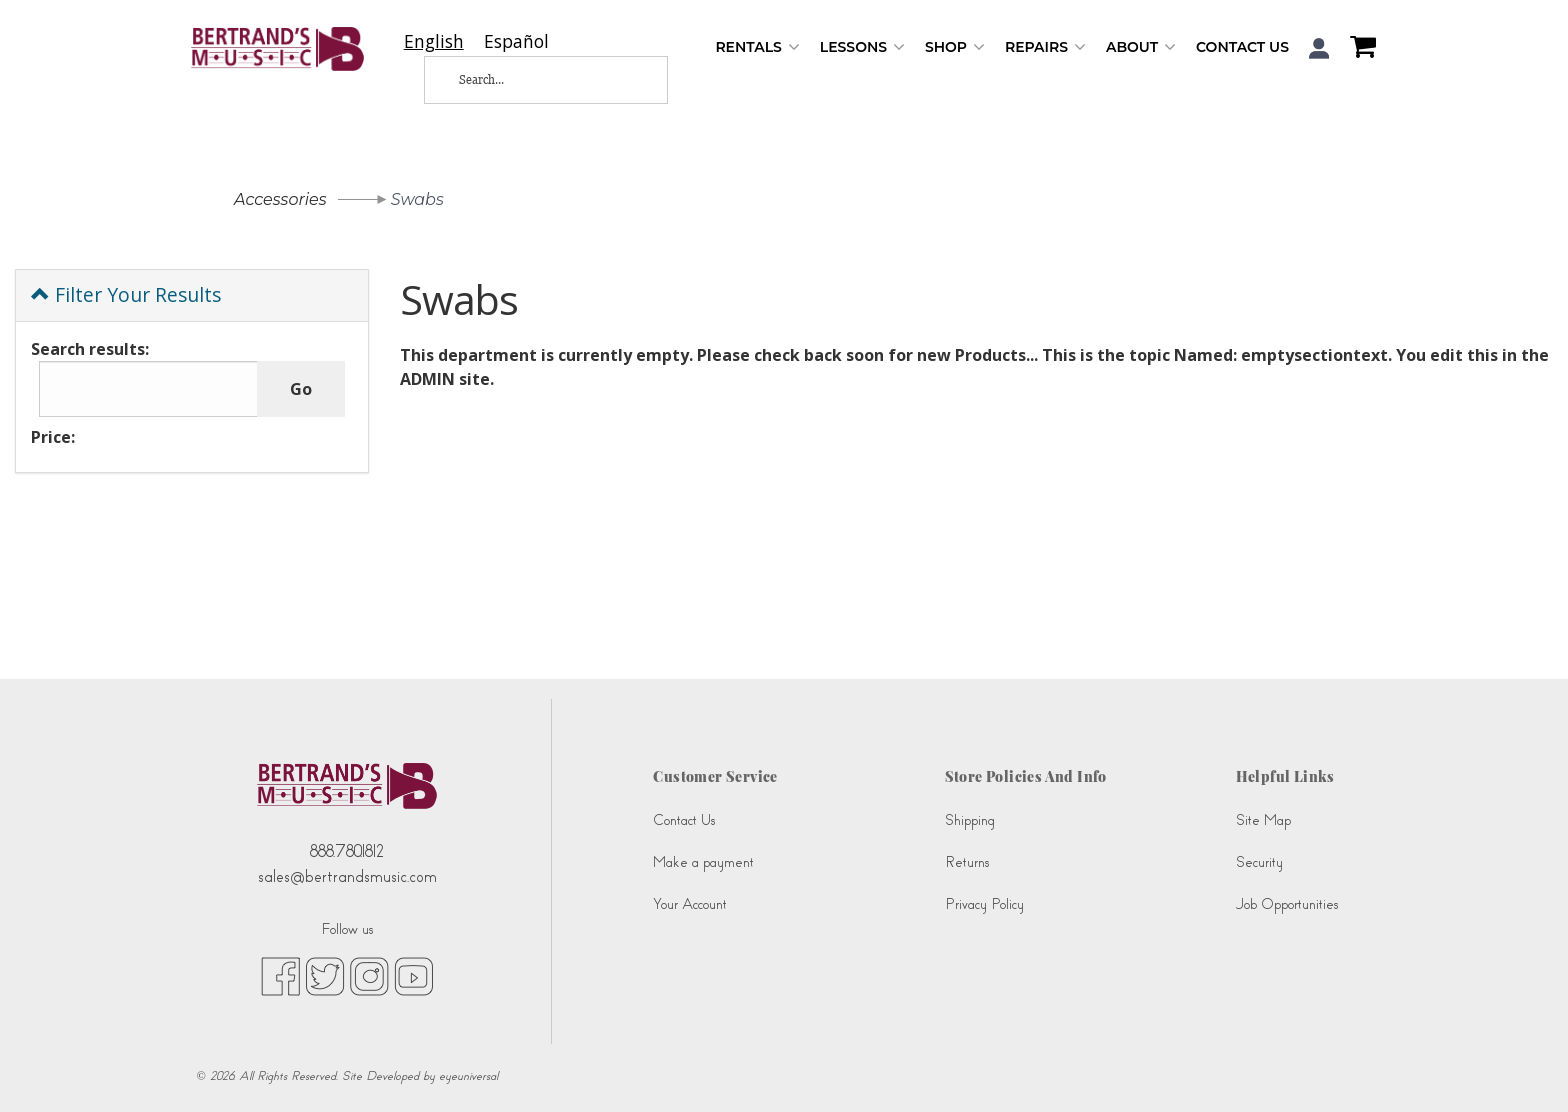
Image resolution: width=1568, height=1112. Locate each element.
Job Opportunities (1287, 904)
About (1141, 47)
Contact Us (1242, 47)
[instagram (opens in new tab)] (369, 976)
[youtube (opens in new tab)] (413, 976)
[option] (516, 41)
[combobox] (434, 41)
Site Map (1263, 820)
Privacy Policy (984, 904)
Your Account (690, 904)
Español (516, 41)
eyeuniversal (468, 1076)
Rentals (757, 47)
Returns (967, 862)
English (434, 41)
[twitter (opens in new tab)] (325, 976)
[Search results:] (148, 389)
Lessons (862, 47)
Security (1259, 862)
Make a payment (703, 862)
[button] (1319, 48)
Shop (955, 47)
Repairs (1045, 47)
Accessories (280, 199)
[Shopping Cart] (1358, 49)
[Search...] (530, 80)
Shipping (970, 820)
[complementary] (1523, 1067)
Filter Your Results (126, 294)
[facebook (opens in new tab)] (280, 976)
